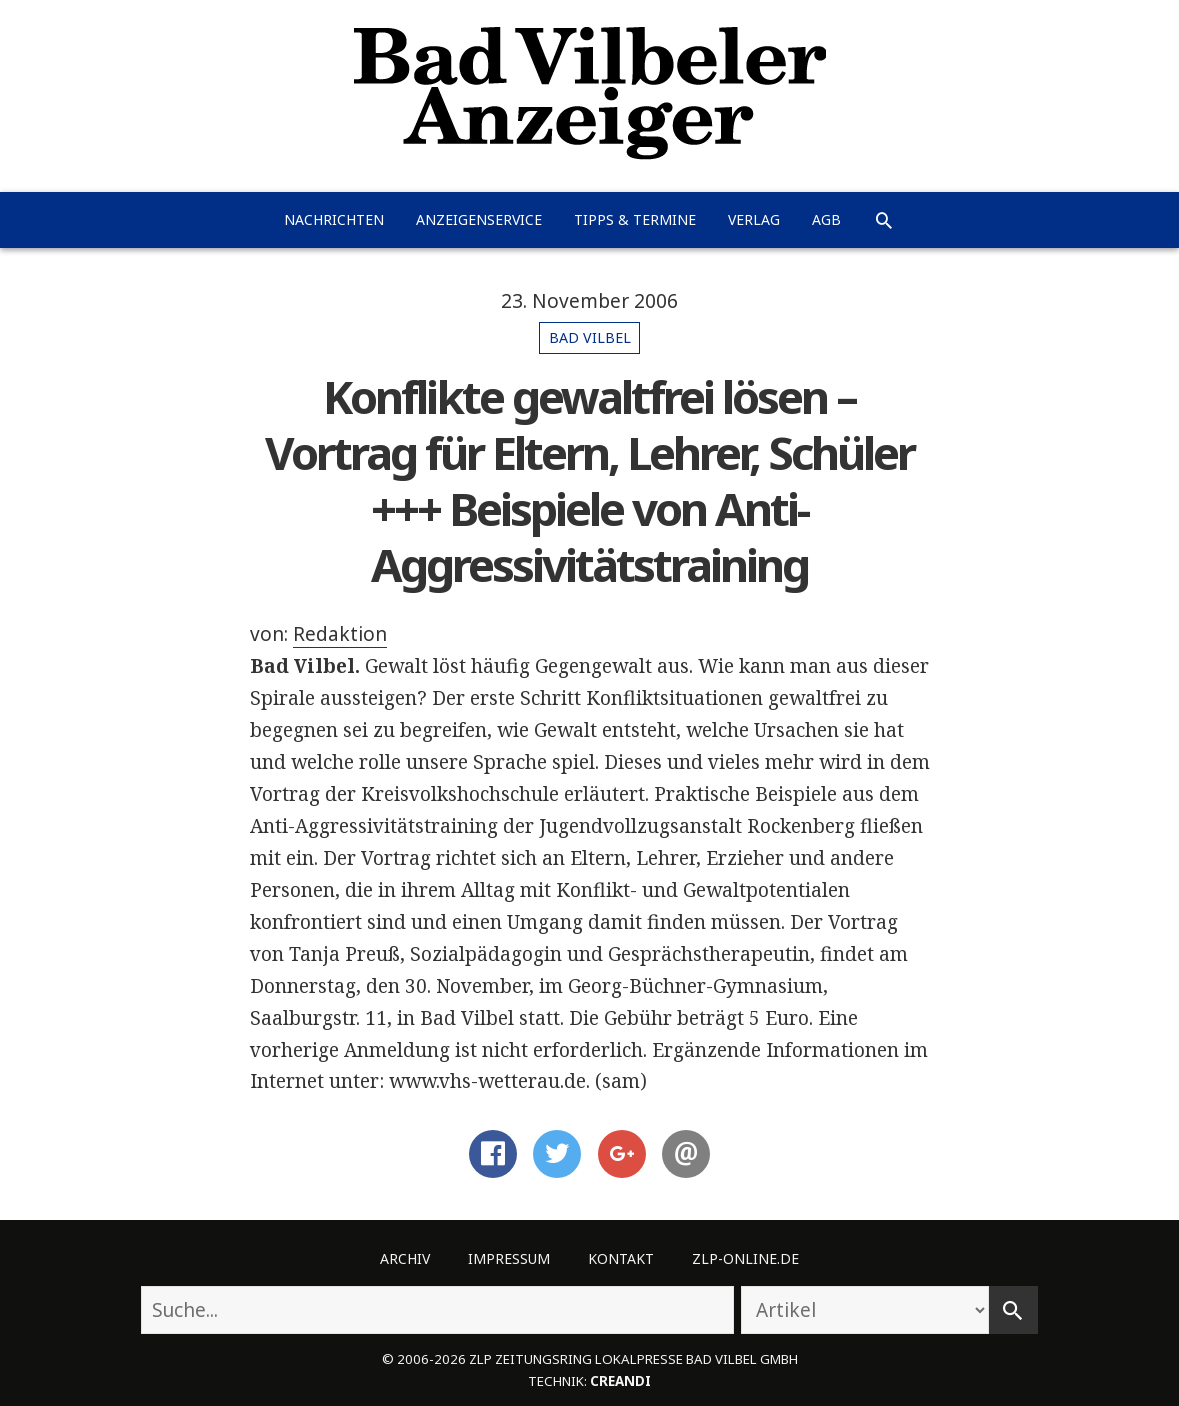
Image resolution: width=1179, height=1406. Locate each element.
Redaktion (340, 634)
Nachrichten (334, 219)
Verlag (754, 219)
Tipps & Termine (635, 219)
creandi (620, 1381)
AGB (826, 219)
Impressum (509, 1258)
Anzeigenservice (479, 219)
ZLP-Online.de (745, 1258)
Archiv (405, 1258)
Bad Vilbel (590, 337)
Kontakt (621, 1258)
